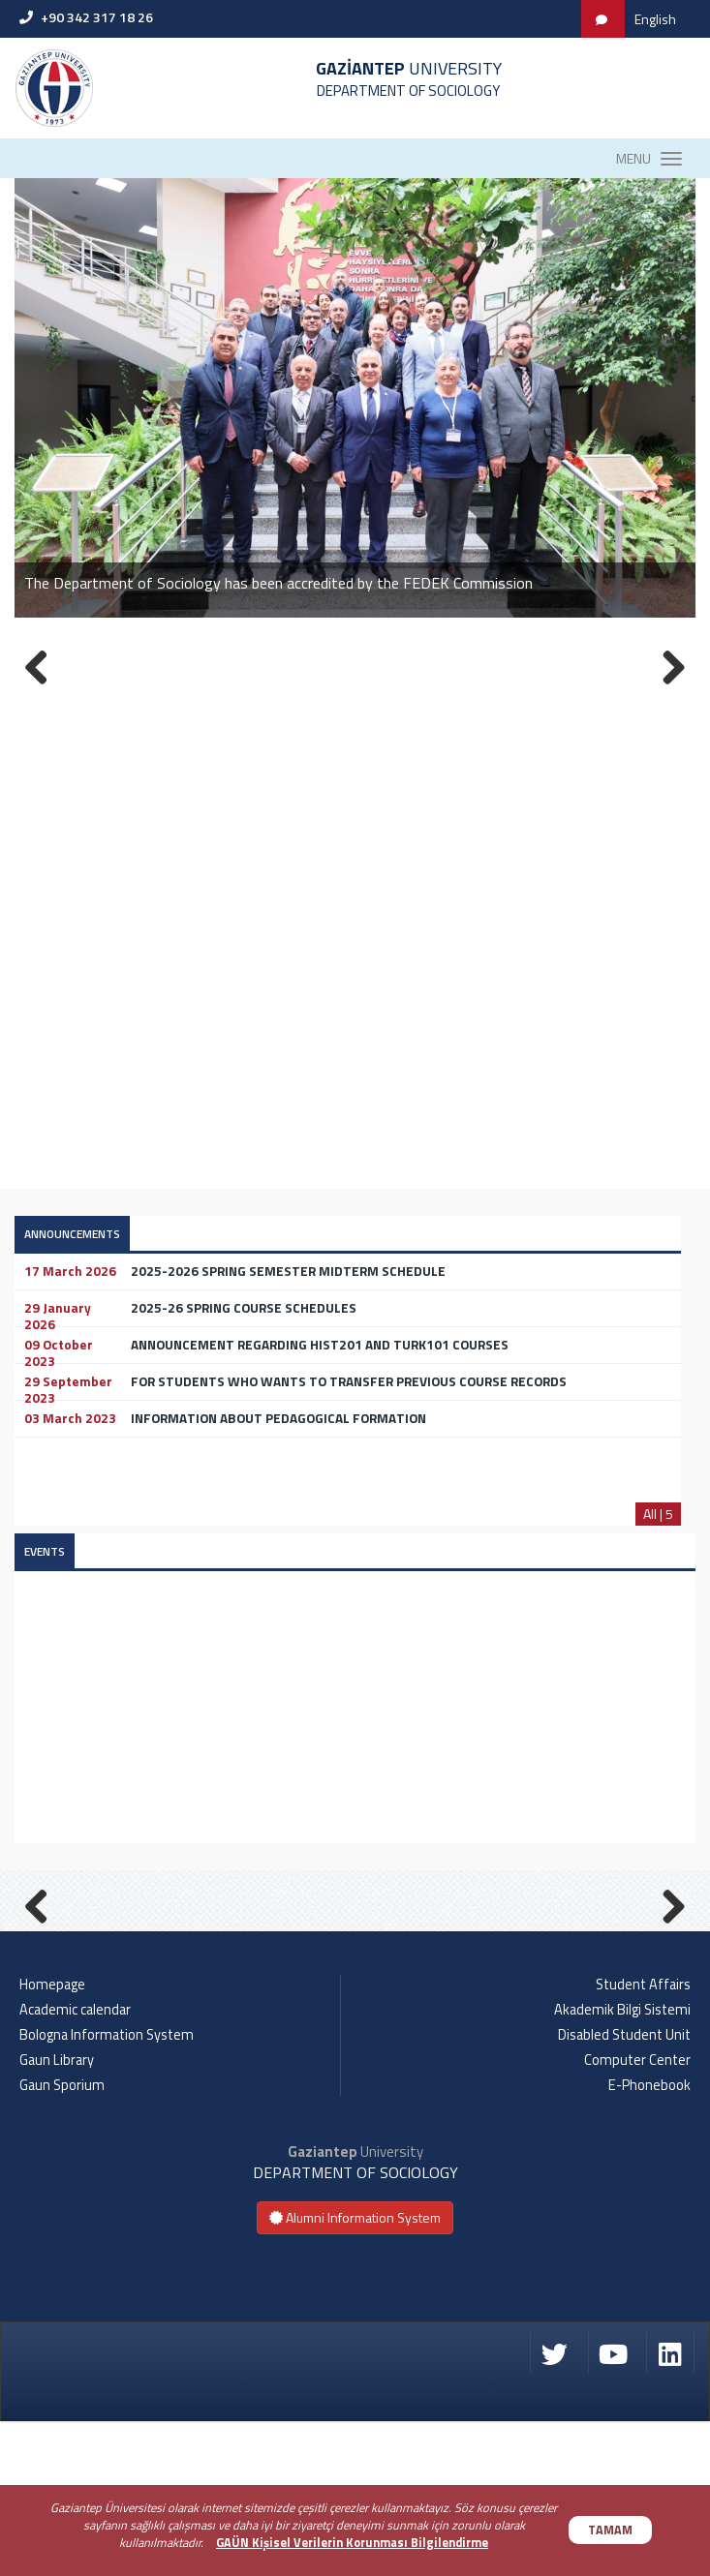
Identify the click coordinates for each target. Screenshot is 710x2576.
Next (666, 1979)
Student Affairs (643, 2138)
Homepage (52, 2138)
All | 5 (658, 1513)
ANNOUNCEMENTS (72, 1234)
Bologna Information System (106, 2188)
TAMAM (610, 2530)
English (655, 19)
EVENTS (44, 1551)
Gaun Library (56, 2214)
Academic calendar (75, 2163)
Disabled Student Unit (624, 2188)
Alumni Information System (355, 2372)
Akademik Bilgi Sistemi (622, 2163)
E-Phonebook (649, 2239)
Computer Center (637, 2214)
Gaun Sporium (62, 2239)
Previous (43, 1979)
